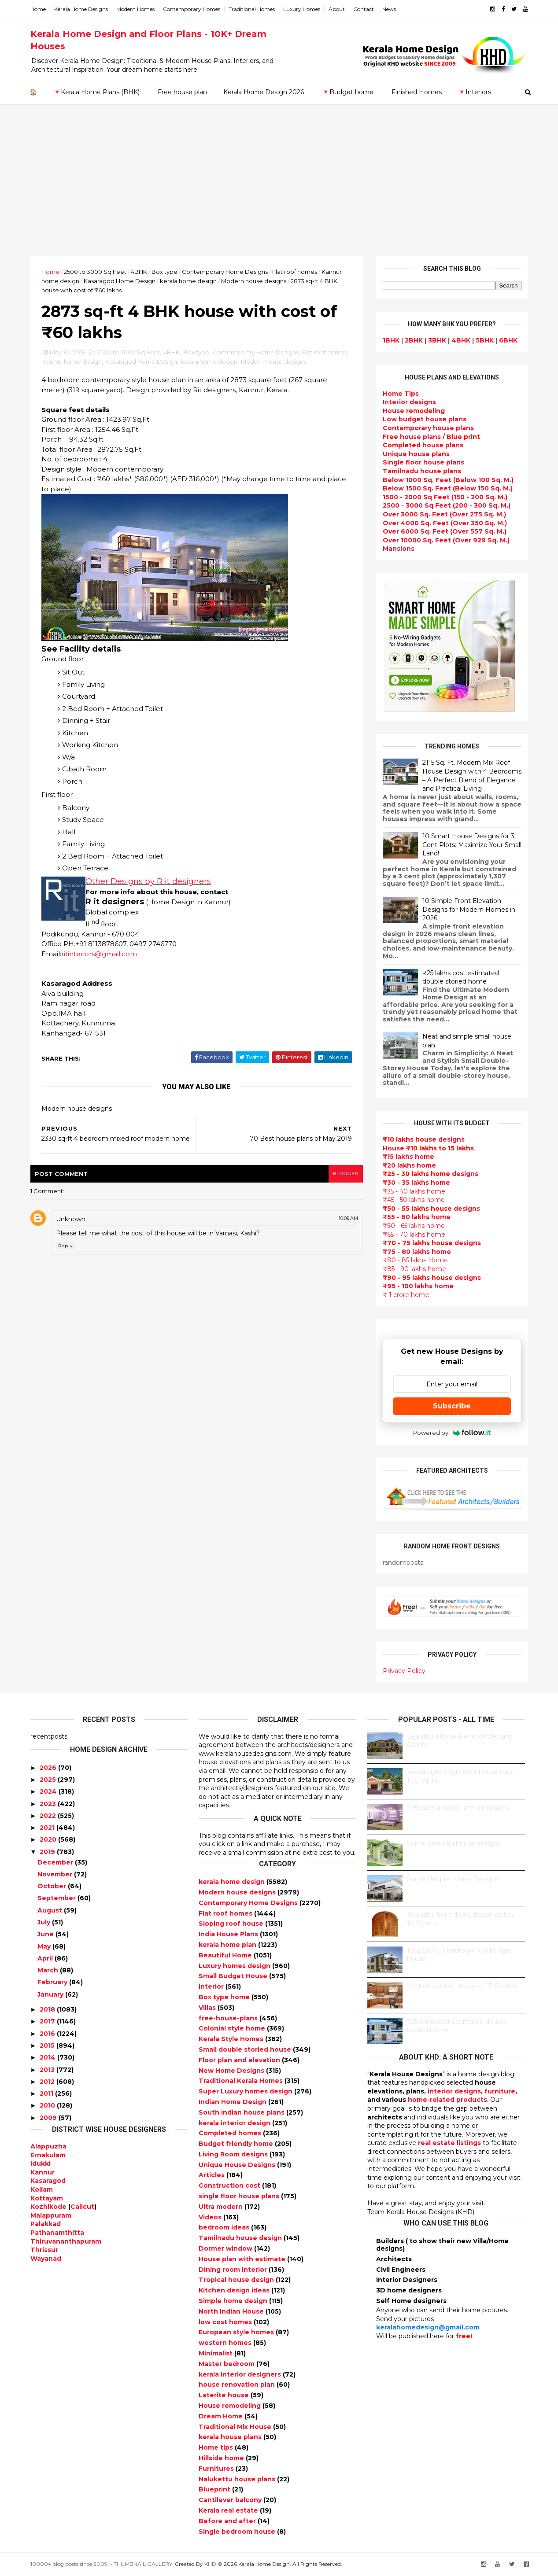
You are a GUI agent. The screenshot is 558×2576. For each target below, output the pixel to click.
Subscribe (452, 1406)
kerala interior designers (241, 2374)
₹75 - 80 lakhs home (417, 1252)
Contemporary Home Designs (225, 271)
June (45, 1934)
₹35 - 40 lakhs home (414, 1191)
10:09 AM (348, 1218)
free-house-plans (229, 2018)
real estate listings (449, 2143)
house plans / (431, 437)
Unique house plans (416, 454)
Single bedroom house (238, 2531)
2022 (48, 1816)
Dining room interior (234, 2270)
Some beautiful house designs (453, 1843)
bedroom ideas (225, 2227)
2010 (47, 2105)
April (45, 1958)
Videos (211, 2217)
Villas (208, 2008)
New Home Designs (232, 2071)
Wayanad (45, 2259)
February (52, 1982)
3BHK (437, 340)
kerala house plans (231, 2437)
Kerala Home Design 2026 (263, 92)
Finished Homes (417, 92)
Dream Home (221, 2416)
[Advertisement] (279, 190)
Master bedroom (227, 2364)
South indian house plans (242, 2112)
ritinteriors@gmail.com (99, 954)
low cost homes (226, 2322)
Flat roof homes (294, 271)
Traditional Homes (252, 9)
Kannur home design (72, 361)
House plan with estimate (243, 2259)
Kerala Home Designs (81, 9)
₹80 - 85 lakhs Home (415, 1260)
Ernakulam (48, 2155)
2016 (47, 2034)
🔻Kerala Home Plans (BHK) (96, 92)
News (389, 9)
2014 (47, 2057)
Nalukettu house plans (238, 2479)
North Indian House (232, 2311)
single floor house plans (240, 2196)
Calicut (82, 2207)
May (44, 1946)
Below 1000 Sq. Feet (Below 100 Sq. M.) (448, 480)
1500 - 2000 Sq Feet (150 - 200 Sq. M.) (445, 497)
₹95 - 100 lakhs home (418, 1286)
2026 (48, 1768)
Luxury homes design (235, 1966)
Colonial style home (233, 2028)
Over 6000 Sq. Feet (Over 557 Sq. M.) (444, 531)
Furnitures (217, 2469)
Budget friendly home (237, 2144)
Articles (212, 2175)
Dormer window (226, 2248)
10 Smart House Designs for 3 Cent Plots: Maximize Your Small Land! (471, 844)
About (337, 9)
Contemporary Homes (191, 9)
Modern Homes (135, 9)
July (43, 1922)
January (50, 1994)
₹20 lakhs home (409, 1165)
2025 (48, 1780)
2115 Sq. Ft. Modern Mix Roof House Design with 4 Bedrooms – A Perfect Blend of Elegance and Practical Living (471, 775)
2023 (48, 1804)
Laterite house (225, 2395)
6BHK (508, 340)
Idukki (40, 2163)
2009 (48, 2118)
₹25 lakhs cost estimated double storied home (460, 977)
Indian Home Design (233, 2102)
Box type (164, 271)
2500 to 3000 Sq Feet (95, 271)
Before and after (228, 2521)
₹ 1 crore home (406, 1295)
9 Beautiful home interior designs (458, 1808)
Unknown (70, 1219)
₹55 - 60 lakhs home (417, 1217)
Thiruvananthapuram (65, 2241)
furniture (499, 2091)
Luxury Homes (301, 9)
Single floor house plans (423, 462)
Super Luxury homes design (246, 2091)
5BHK (485, 340)
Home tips (217, 2447)
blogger (345, 1173)
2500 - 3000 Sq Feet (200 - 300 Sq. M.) (446, 505)
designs (409, 402)
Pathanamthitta (57, 2233)
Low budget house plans (424, 419)
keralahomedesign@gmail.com (428, 2327)
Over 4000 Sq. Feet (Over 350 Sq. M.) (445, 523)
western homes (226, 2343)
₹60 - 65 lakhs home (414, 1226)
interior (212, 1986)
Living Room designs (234, 2154)
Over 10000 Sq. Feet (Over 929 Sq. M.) (446, 540)
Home (38, 9)
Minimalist (216, 2353)
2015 (47, 2045)
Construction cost (230, 2185)
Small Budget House (234, 1976)
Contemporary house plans (428, 428)
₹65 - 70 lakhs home (414, 1234)
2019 (47, 1852)
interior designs (454, 2091)
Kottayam (46, 2198)
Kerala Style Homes (232, 2039)
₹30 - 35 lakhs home (416, 1183)
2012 (47, 2082)
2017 (47, 2021)
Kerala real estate (229, 2510)
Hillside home (222, 2458)
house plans (423, 445)
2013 (47, 2070)
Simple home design (234, 2301)
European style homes (237, 2332)
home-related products (447, 2100)
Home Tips (401, 394)
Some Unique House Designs (452, 1879)
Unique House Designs (238, 2165)
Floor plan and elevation (240, 2060)
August (49, 1910)
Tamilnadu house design (241, 2238)
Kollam (41, 2189)
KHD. (211, 2564)
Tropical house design (237, 2280)
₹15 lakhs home (408, 1157)
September (56, 1898)
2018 (47, 2009)
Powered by (452, 1432)
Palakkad (45, 2224)
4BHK (139, 271)
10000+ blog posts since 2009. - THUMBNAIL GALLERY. (102, 2564)
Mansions (398, 549)
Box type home (225, 1997)
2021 (47, 1828)
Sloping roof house (232, 1923)
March (47, 1970)
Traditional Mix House (236, 2427)
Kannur (42, 2172)
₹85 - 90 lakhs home (414, 1269)
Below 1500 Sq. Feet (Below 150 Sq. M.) (448, 488)
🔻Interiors (474, 92)
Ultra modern (221, 2207)
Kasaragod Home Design (119, 280)
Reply (65, 1246)
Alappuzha (48, 2146)
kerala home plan (228, 1945)
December (55, 1862)
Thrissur (44, 2250)
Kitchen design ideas (235, 2290)
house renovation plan (238, 2384)
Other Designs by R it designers (148, 881)
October (51, 1886)
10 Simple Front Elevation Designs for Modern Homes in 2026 (468, 909)
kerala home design (188, 280)
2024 (48, 1791)
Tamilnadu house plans (422, 471)
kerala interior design (235, 2123)
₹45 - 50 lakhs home (414, 1200)
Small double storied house (246, 2049)
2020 (48, 1839)
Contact (363, 9)
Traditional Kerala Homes (242, 2081)
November (54, 1874)
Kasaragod (48, 2181)
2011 (46, 2093)
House (414, 411)
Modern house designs (253, 280)
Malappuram (50, 2215)
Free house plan (182, 92)
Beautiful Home (226, 1955)
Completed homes (231, 2133)
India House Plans (229, 1934)
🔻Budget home (347, 92)
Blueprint (215, 2489)
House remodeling (230, 2406)
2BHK (414, 340)
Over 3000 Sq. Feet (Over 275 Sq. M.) (444, 514)
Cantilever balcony (231, 2500)
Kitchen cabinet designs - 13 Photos (462, 1986)
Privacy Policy (404, 1671)
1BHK (391, 340)
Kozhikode (48, 2207)
